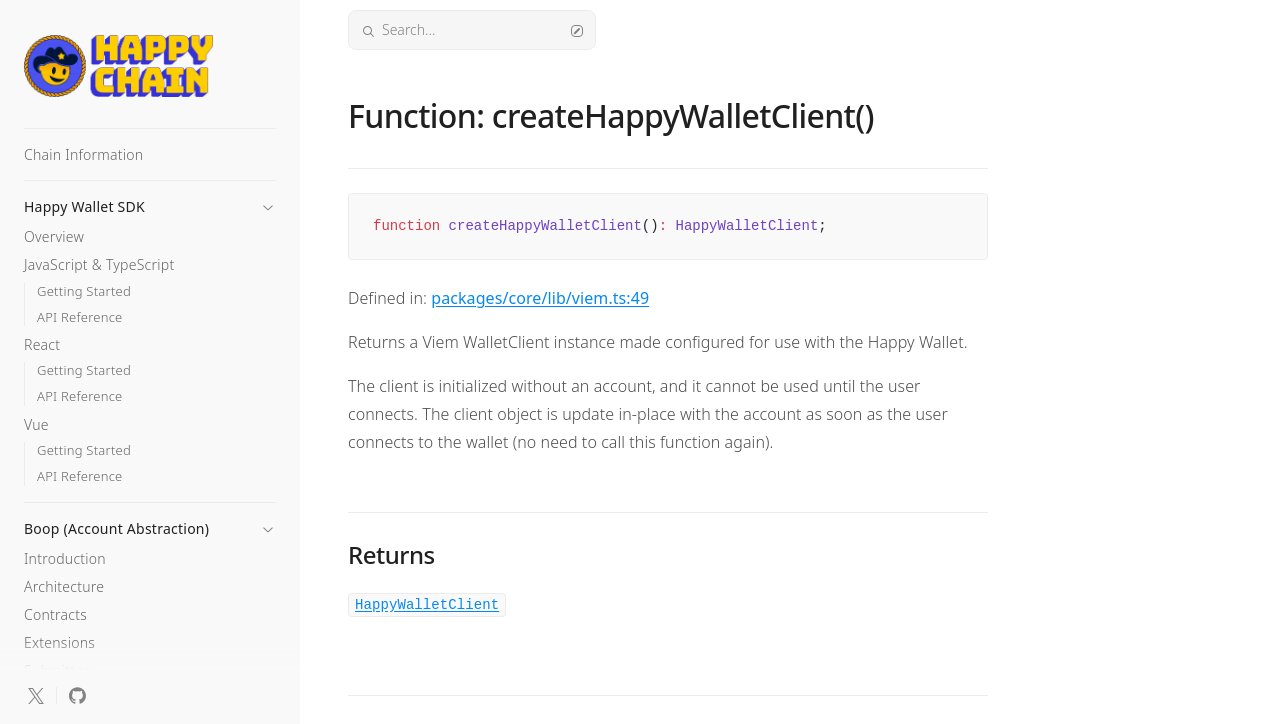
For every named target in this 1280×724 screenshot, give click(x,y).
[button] (150, 201)
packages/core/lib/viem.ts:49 (540, 298)
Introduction (65, 558)
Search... (472, 29)
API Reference (80, 317)
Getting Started (84, 291)
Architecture (64, 586)
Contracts (55, 614)
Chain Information (83, 154)
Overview (54, 236)
